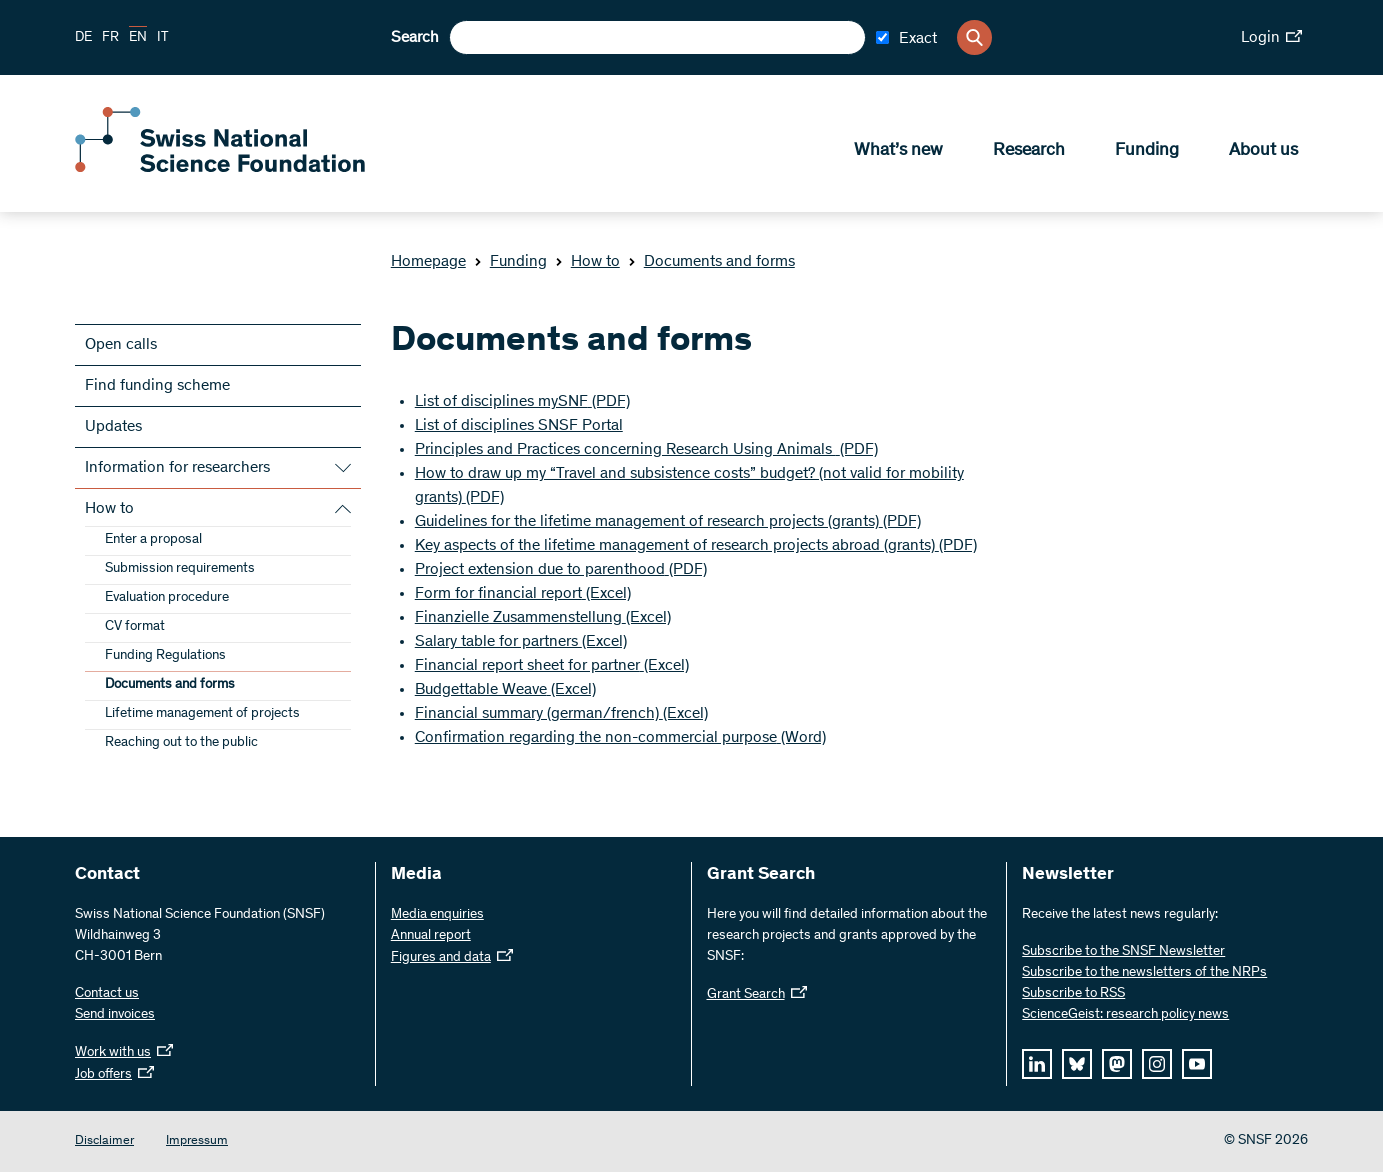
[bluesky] (1077, 1064)
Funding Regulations (165, 656)
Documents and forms (711, 262)
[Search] (974, 37)
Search (415, 38)
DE (83, 38)
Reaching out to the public (181, 743)
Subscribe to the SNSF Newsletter (1123, 952)
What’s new (898, 151)
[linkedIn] (1037, 1064)
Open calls (121, 345)
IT (163, 38)
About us (1263, 151)
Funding (1147, 151)
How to (587, 262)
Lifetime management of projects (202, 714)
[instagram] (1157, 1064)
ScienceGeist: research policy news (1125, 1015)
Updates (113, 427)
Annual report (431, 936)
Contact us (107, 994)
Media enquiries (437, 915)
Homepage (428, 262)
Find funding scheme (157, 386)
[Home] (220, 168)
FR (110, 38)
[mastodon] (1117, 1064)
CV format (135, 627)
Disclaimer (104, 1141)
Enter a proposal (153, 540)
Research (1029, 151)
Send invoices (115, 1015)
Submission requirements (180, 569)
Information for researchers (177, 468)
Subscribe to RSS (1073, 994)
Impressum (197, 1141)
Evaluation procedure (167, 598)
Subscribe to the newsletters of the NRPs (1144, 973)
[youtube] (1197, 1064)
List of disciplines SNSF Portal (519, 426)
